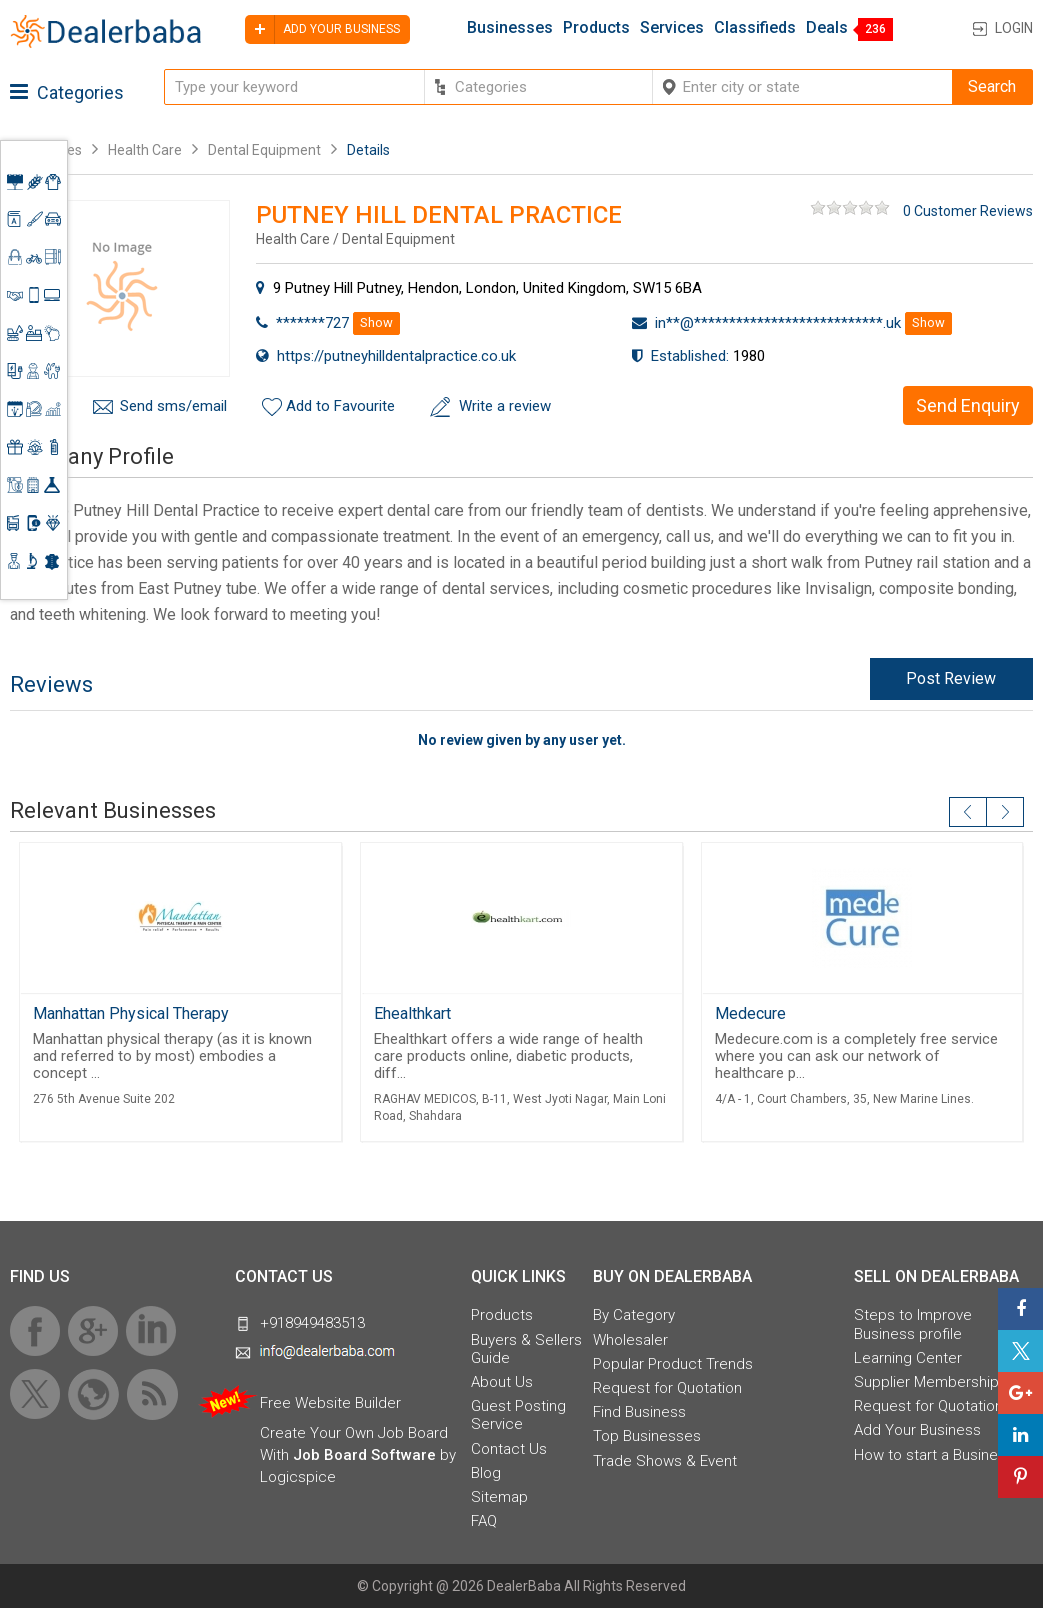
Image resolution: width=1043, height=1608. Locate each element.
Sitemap (499, 1497)
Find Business (639, 1412)
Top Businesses (647, 1436)
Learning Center (908, 1358)
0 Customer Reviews (968, 211)
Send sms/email (173, 406)
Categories (67, 92)
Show (376, 322)
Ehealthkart (412, 1013)
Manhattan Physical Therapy (131, 1013)
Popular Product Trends (673, 1364)
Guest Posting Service (518, 1415)
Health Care (145, 150)
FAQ (484, 1521)
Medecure (750, 1013)
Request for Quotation (667, 1388)
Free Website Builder (330, 1403)
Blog (486, 1473)
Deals (827, 28)
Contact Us (509, 1449)
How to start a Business (934, 1455)
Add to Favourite (340, 406)
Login (1014, 28)
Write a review (505, 406)
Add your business (322, 29)
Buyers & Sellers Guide (526, 1349)
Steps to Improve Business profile (913, 1324)
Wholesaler (630, 1340)
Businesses (510, 28)
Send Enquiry (968, 405)
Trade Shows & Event (665, 1461)
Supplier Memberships (930, 1382)
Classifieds (755, 28)
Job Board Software (364, 1455)
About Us (502, 1382)
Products (596, 28)
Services (672, 28)
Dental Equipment (264, 150)
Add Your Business (917, 1430)
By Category (634, 1315)
